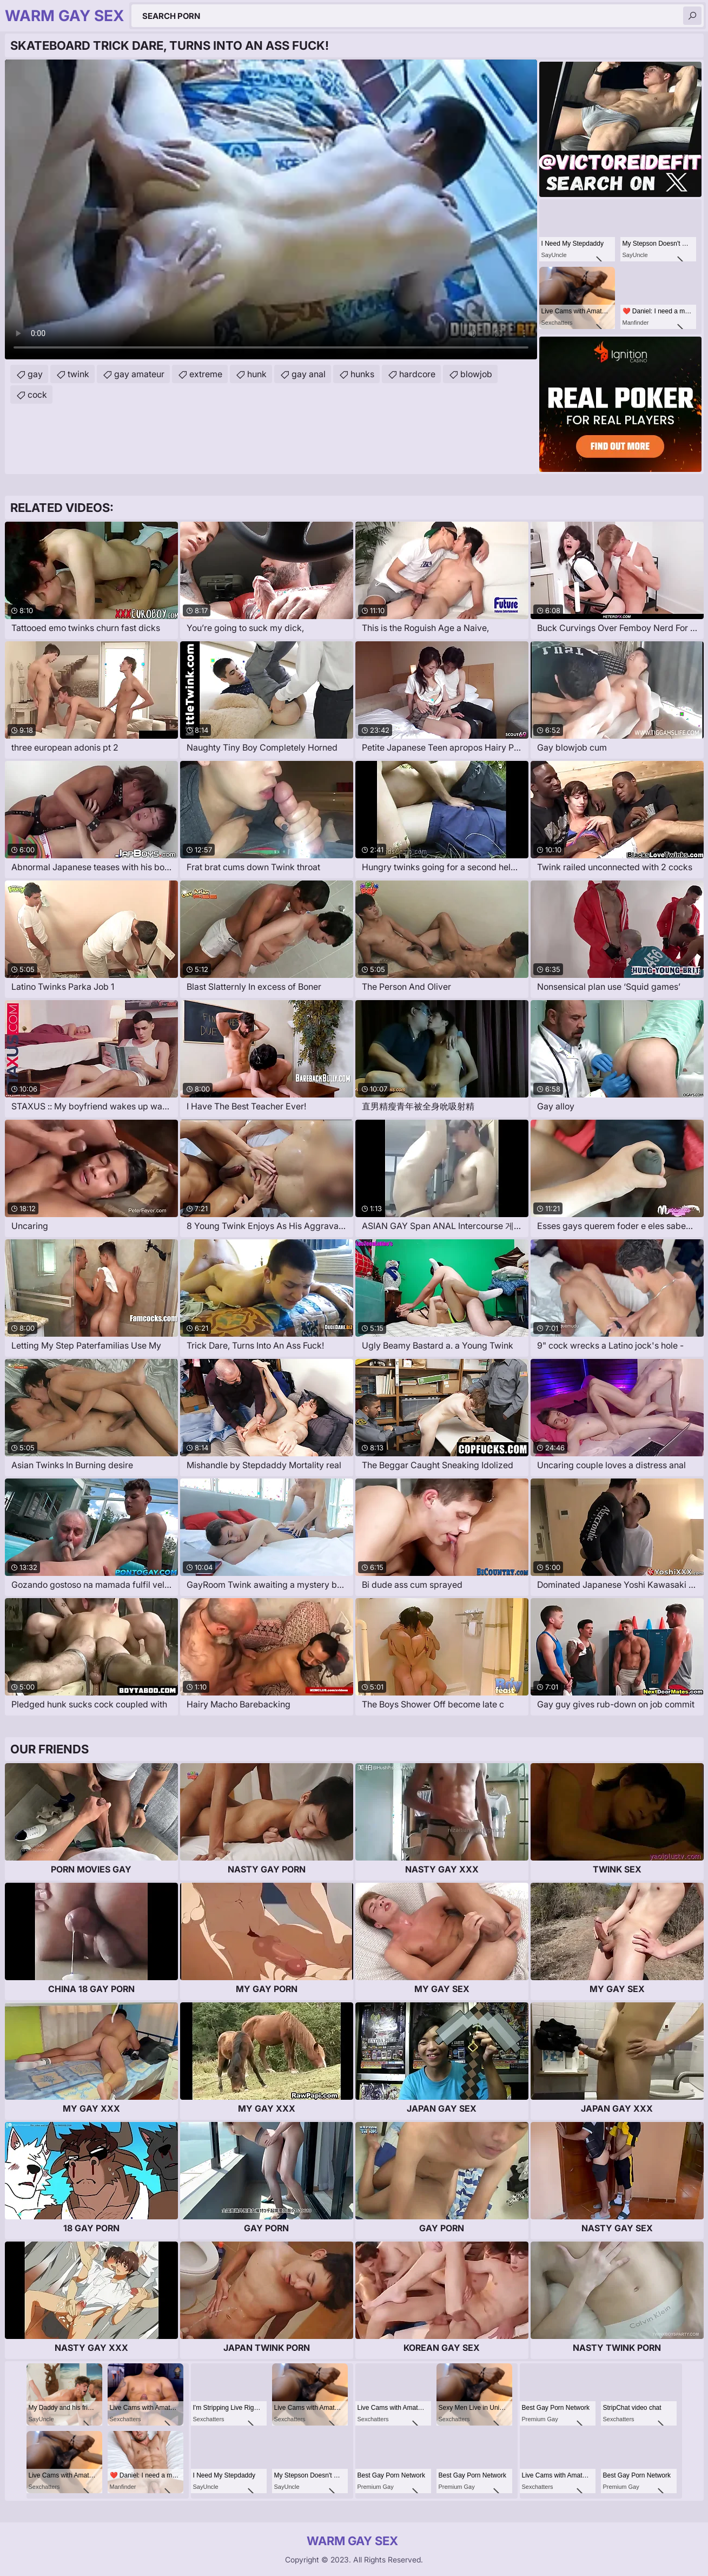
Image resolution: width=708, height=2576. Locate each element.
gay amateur (139, 374)
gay (35, 374)
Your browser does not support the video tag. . (271, 209)
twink (78, 374)
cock (37, 394)
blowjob (476, 374)
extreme (205, 374)
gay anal (309, 374)
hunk (257, 374)
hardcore (417, 374)
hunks (362, 374)
